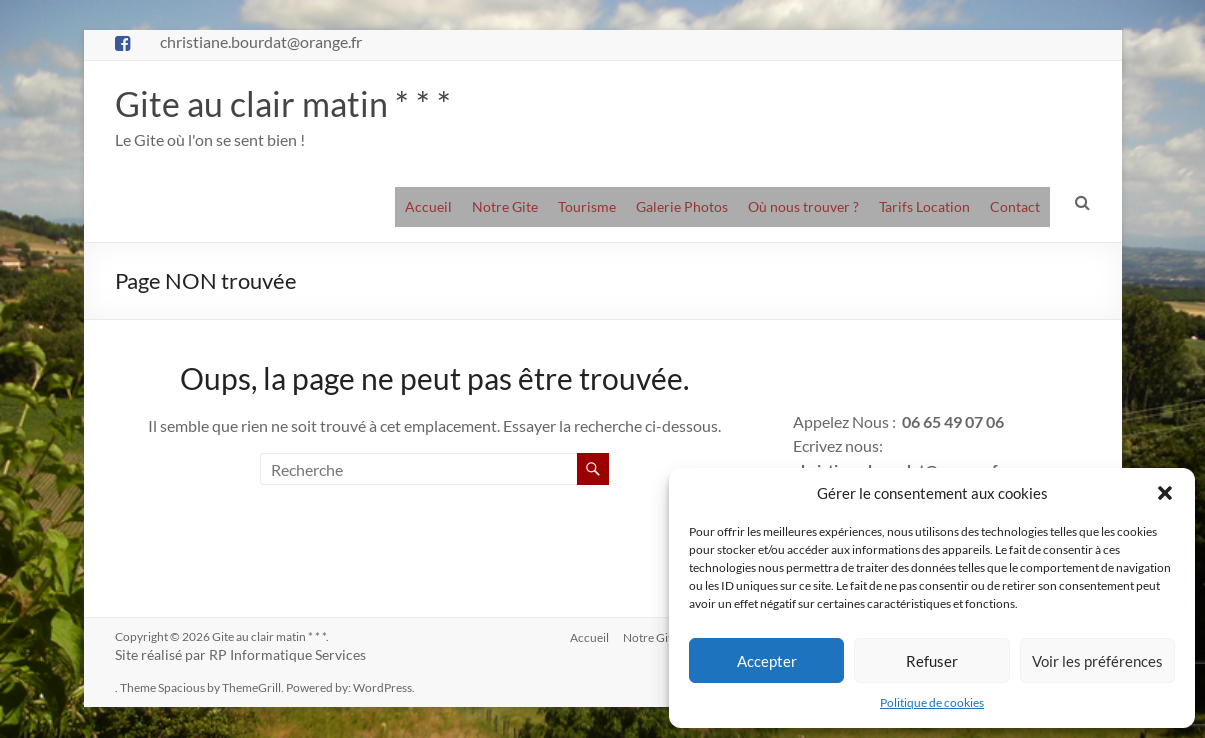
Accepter (767, 661)
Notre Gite (505, 207)
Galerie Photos (682, 207)
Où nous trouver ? (803, 207)
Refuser (932, 661)
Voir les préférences (1097, 661)
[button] (1165, 493)
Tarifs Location (924, 207)
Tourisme (587, 207)
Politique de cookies (932, 702)
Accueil (428, 207)
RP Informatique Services (287, 655)
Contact (1015, 207)
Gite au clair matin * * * (288, 104)
